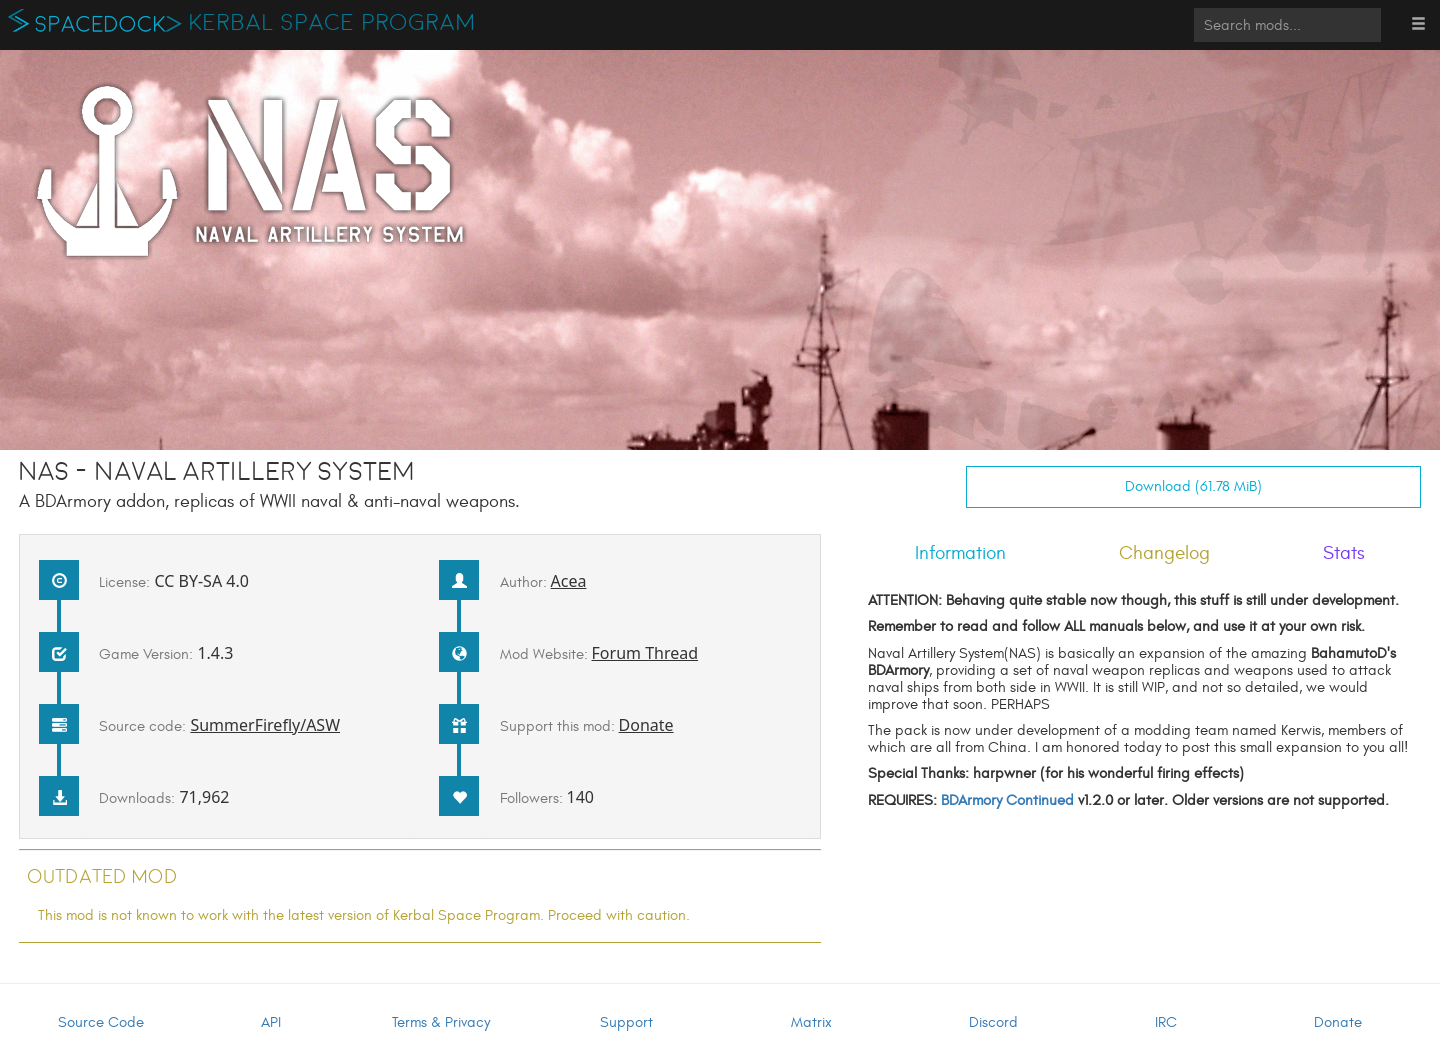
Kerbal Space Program (332, 23)
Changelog (1164, 553)
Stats (1344, 553)
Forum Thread (645, 653)
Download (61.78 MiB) (1193, 486)
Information (960, 553)
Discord (993, 1022)
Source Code (101, 1022)
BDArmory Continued (1007, 800)
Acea (569, 581)
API (271, 1022)
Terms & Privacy (441, 1022)
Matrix (811, 1022)
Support (626, 1022)
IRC (1166, 1022)
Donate (646, 725)
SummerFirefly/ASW (265, 725)
